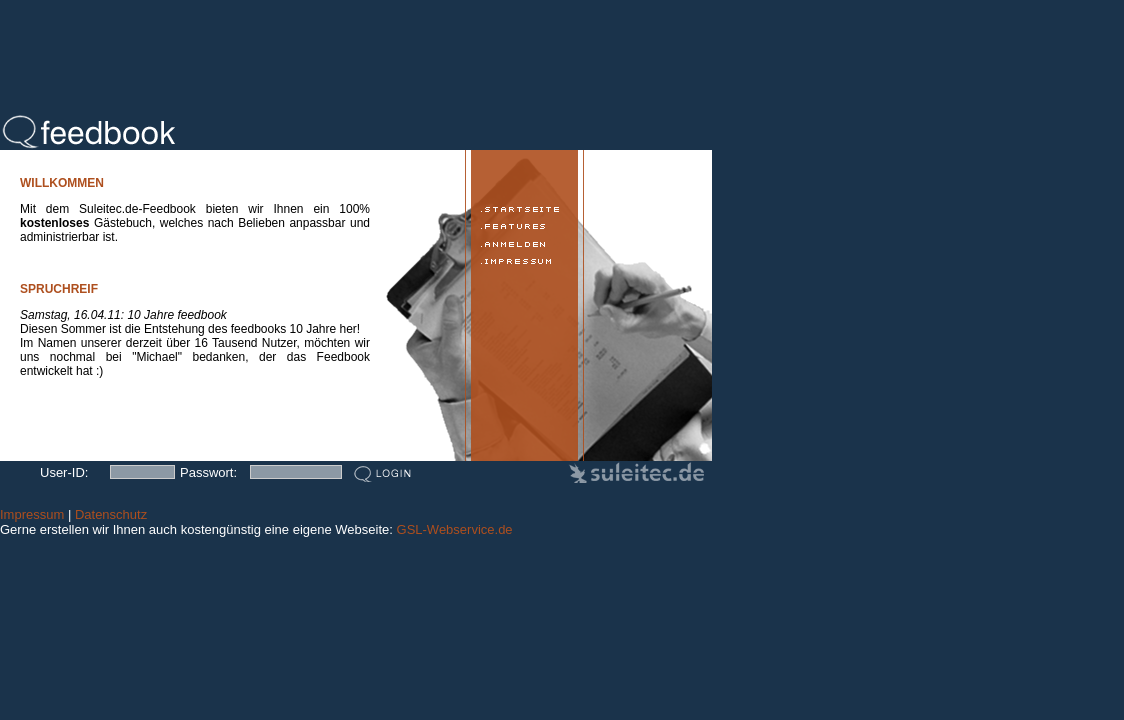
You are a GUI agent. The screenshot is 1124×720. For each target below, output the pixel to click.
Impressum (32, 514)
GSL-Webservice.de (455, 529)
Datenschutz (111, 514)
